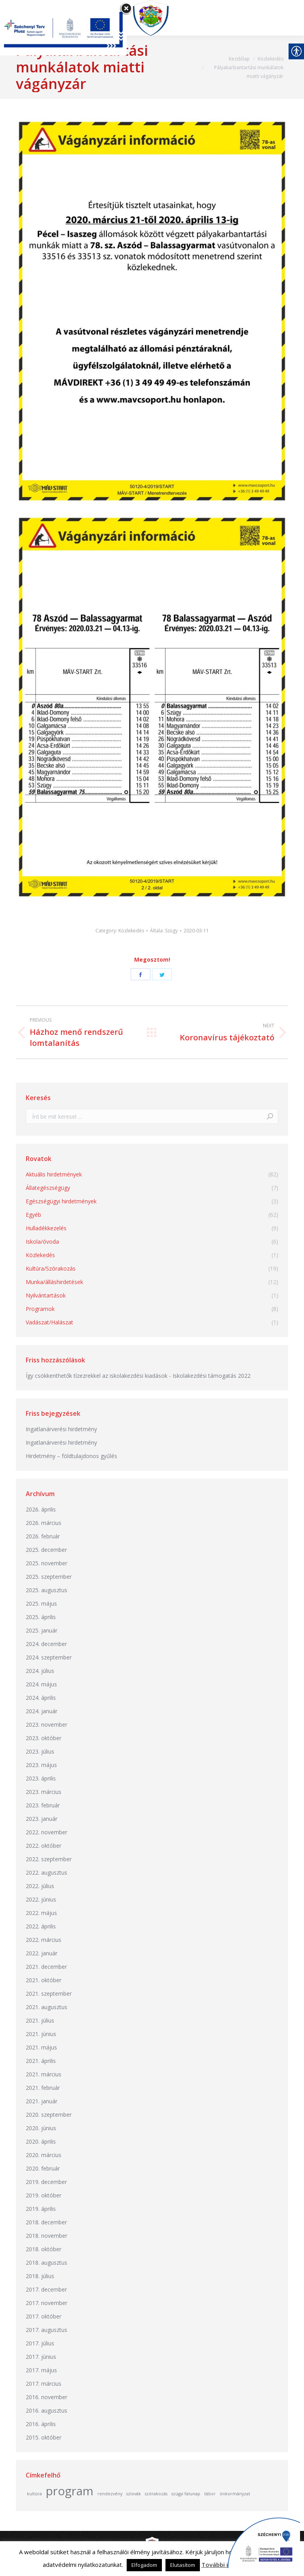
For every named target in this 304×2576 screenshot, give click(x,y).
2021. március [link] (43, 2074)
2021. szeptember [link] (49, 1993)
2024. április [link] (41, 1697)
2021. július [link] (40, 2020)
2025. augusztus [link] (46, 1590)
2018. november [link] (46, 2235)
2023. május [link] (41, 1765)
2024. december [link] (46, 1644)
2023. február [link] (43, 1805)
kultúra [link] (34, 2493)
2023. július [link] (40, 1751)
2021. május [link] (41, 2047)
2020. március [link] (43, 2155)
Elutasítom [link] (182, 2564)
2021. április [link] (41, 2061)
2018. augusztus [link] (46, 2262)
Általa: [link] (164, 930)
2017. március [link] (43, 2383)
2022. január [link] (41, 1953)
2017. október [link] (43, 2316)
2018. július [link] (40, 2276)
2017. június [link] (41, 2356)
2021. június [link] (41, 2034)
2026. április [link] (41, 1509)
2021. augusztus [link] (46, 2007)
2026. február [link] (43, 1536)
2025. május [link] (41, 1603)
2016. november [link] (46, 2397)
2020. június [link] (41, 2128)
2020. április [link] (41, 2141)
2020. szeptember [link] (49, 2114)
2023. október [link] (43, 1738)
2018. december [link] (46, 2222)
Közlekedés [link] (131, 930)
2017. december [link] (46, 2289)
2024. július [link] (40, 1670)
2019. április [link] (41, 2208)
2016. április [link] (41, 2424)
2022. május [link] (41, 1913)
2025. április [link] (41, 1617)
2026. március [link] (43, 1523)
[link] (154, 18)
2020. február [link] (43, 2168)
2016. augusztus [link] (46, 2410)
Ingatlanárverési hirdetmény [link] (61, 1429)
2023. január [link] (41, 1818)
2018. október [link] (43, 2249)
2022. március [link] (43, 1939)
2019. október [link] (43, 2195)
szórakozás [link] (156, 2493)
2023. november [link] (46, 1724)
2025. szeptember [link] (49, 1576)
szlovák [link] (133, 2493)
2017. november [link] (46, 2303)
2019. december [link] (46, 2182)
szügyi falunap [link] (185, 2493)
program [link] (69, 2491)
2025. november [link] (46, 1563)
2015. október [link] (43, 2437)
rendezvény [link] (109, 2493)
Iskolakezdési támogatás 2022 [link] (212, 1375)
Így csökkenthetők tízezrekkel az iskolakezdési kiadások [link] (96, 1375)
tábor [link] (210, 2493)
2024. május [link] (41, 1684)
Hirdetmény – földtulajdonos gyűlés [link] (71, 1456)
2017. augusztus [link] (46, 2330)
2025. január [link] (41, 1630)
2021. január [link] (41, 2101)
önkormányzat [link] (235, 2493)
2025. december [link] (46, 1549)
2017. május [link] (41, 2370)
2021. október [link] (43, 1980)
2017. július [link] (40, 2343)
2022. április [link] (41, 1926)
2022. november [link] (46, 1832)
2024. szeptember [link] (49, 1657)
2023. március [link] (43, 1792)
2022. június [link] (41, 1899)
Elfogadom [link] (144, 2564)
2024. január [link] (41, 1711)
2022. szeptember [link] (49, 1859)
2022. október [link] (43, 1845)
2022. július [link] (40, 1886)
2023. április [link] (41, 1778)
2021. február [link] (43, 2087)
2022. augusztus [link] (46, 1872)
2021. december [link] (46, 1966)
